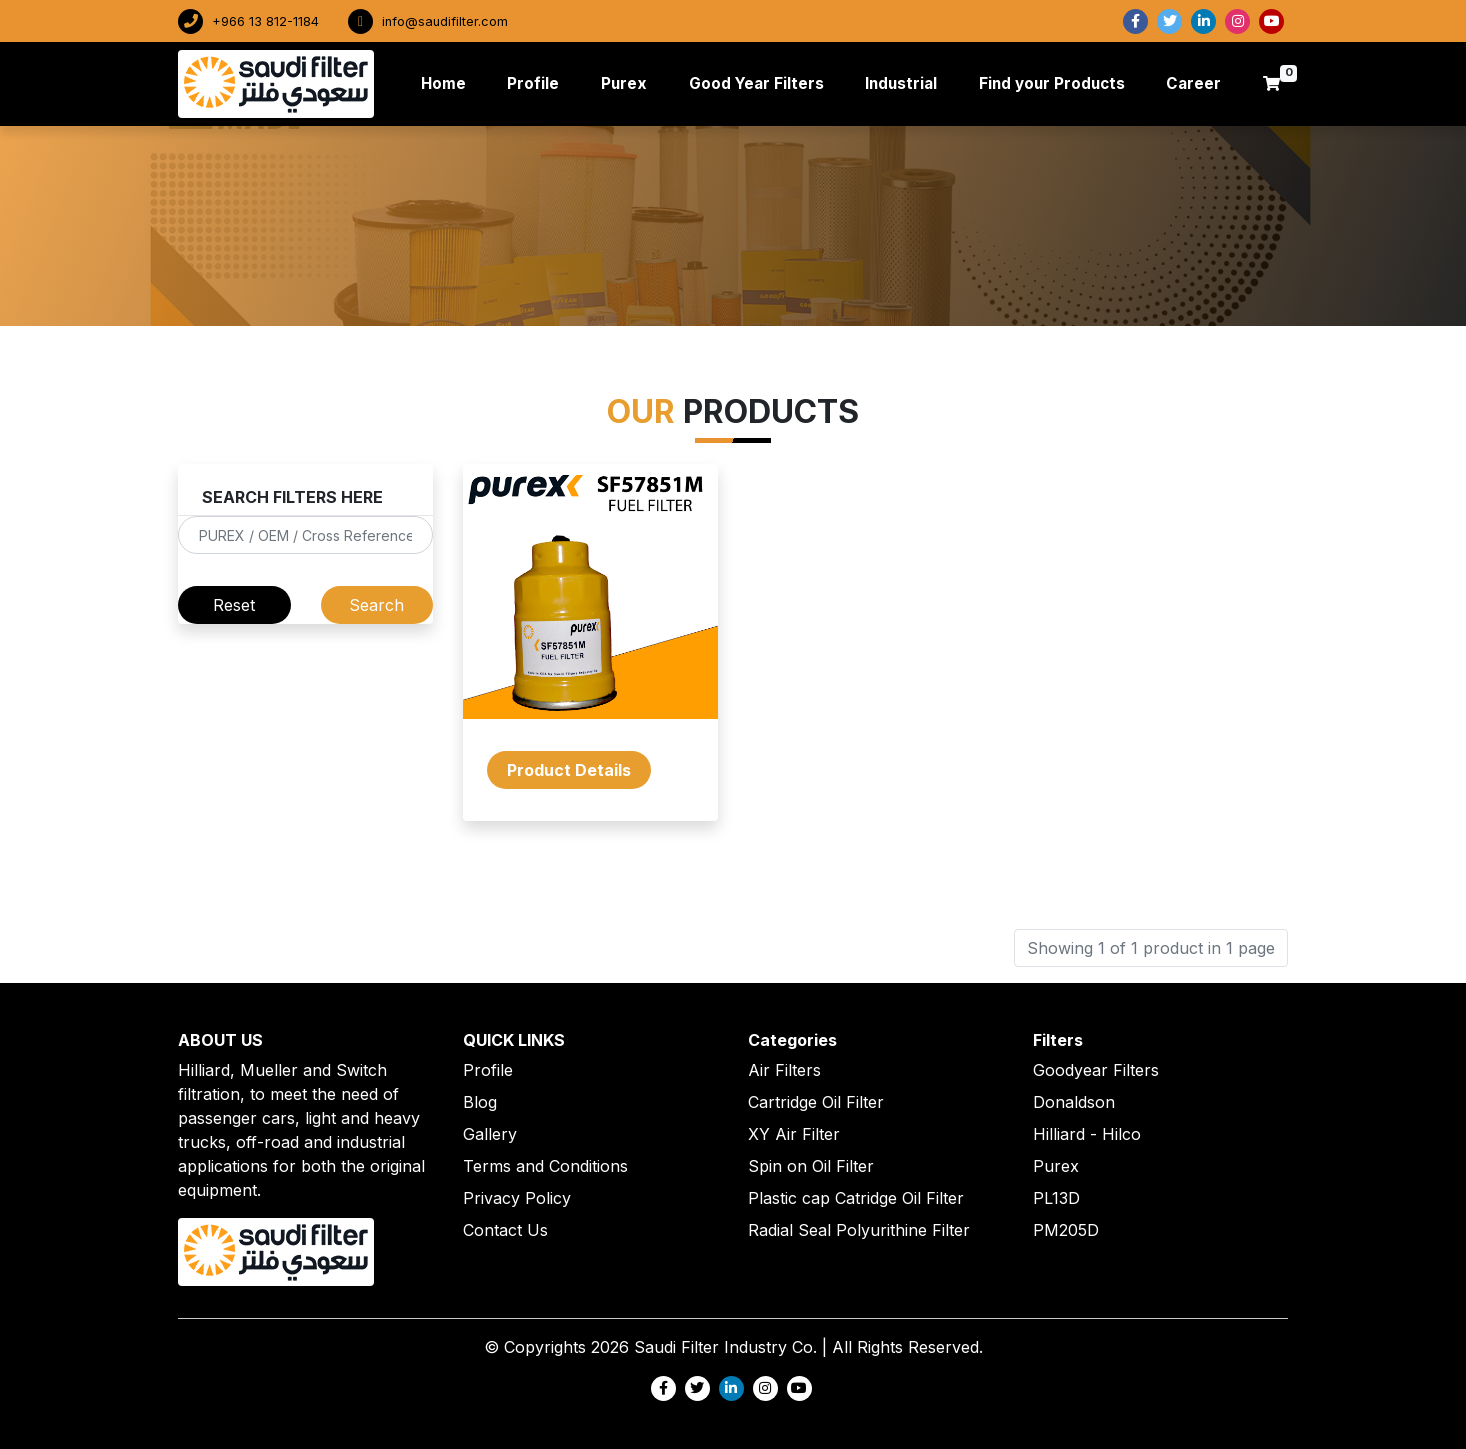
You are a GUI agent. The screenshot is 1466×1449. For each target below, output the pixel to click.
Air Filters (784, 1070)
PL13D (1056, 1198)
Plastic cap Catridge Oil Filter (856, 1198)
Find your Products (1052, 83)
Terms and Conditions (545, 1166)
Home (447, 82)
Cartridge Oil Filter (816, 1102)
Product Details (569, 770)
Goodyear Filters (1096, 1070)
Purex (624, 83)
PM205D (1066, 1230)
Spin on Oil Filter (811, 1166)
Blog (480, 1102)
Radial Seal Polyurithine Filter (859, 1230)
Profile (533, 83)
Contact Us (505, 1230)
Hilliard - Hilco (1087, 1134)
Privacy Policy (517, 1198)
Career (1193, 83)
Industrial (901, 83)
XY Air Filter (794, 1134)
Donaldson (1074, 1102)
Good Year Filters (756, 83)
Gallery (490, 1134)
